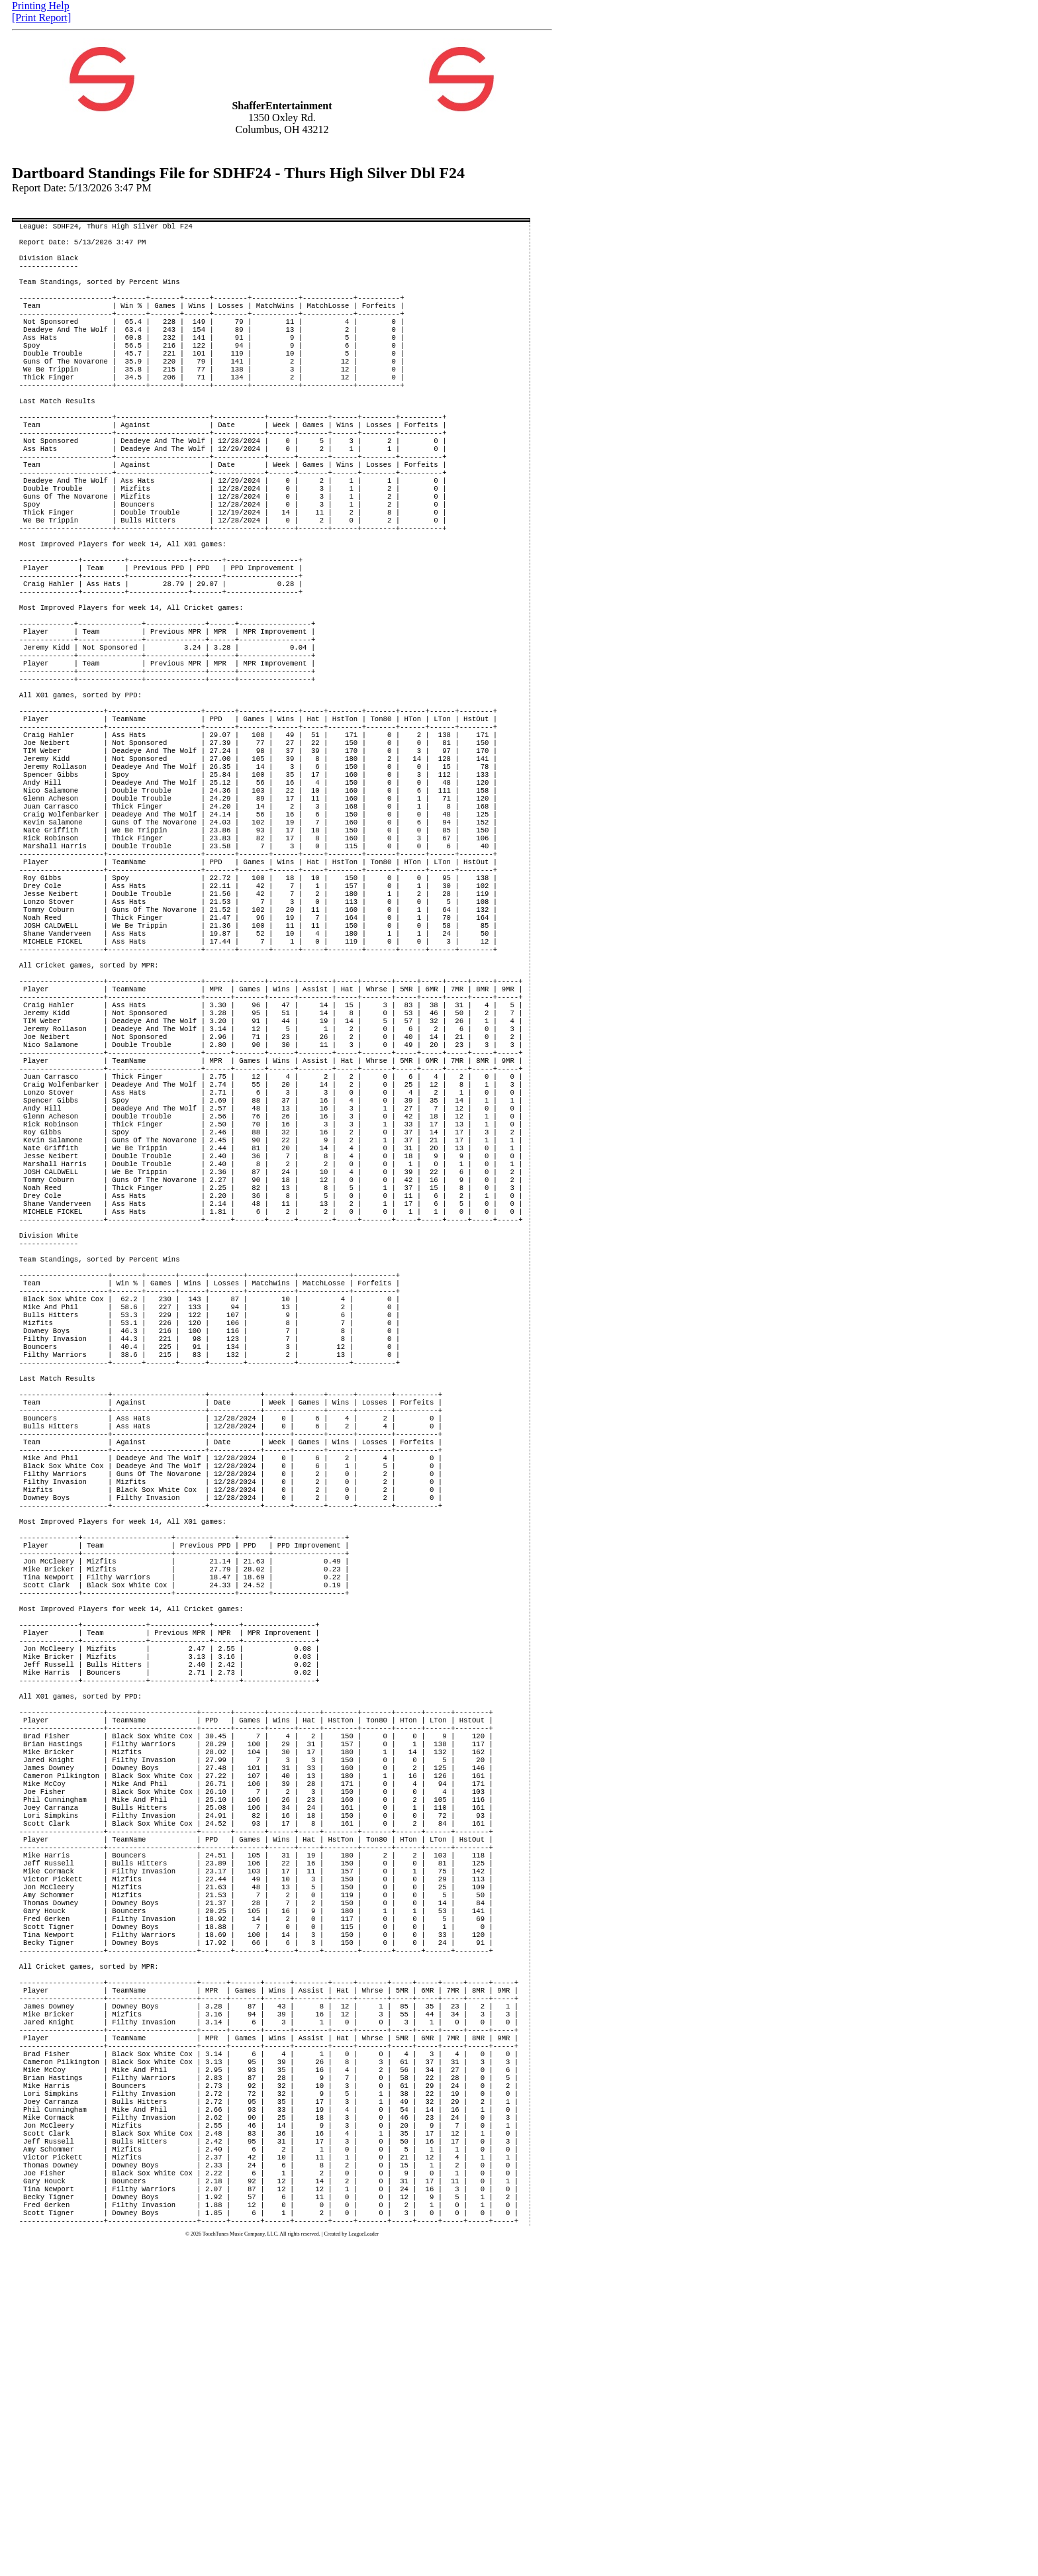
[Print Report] (41, 17)
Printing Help (41, 5)
